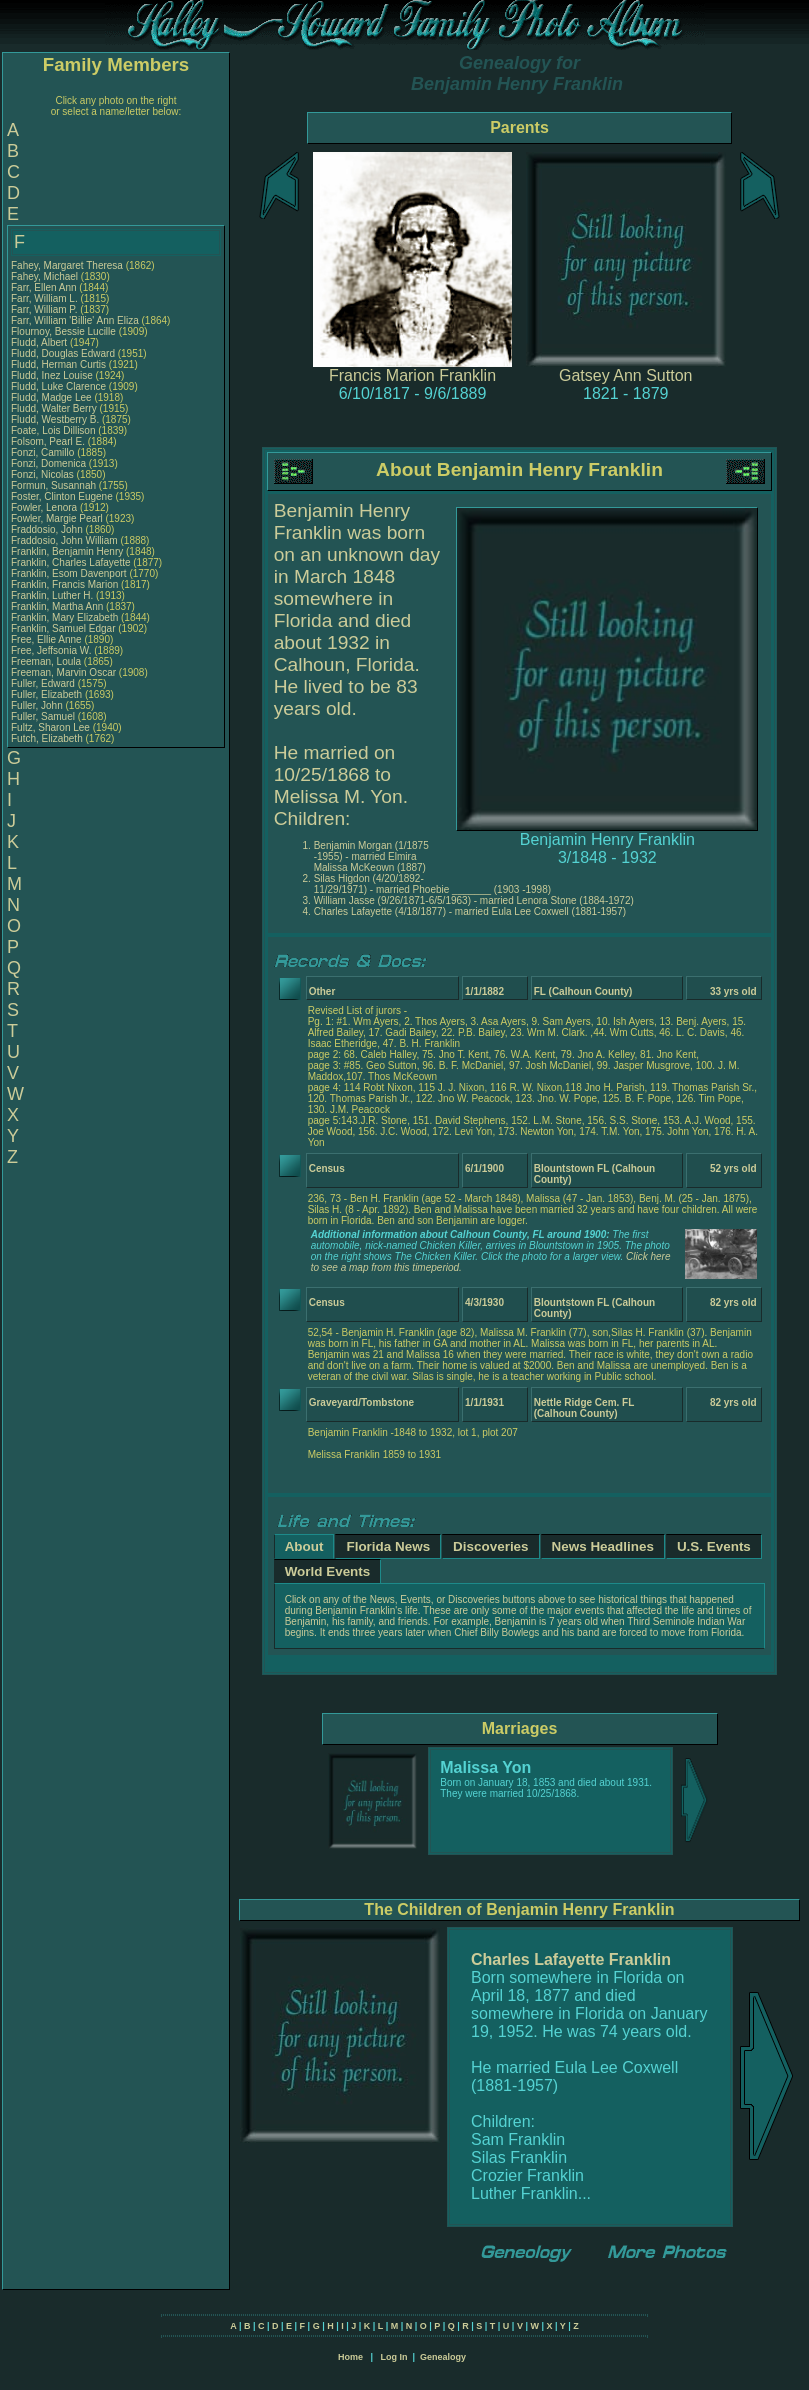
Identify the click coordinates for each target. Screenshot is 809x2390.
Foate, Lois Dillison (53, 430)
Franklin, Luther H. (52, 595)
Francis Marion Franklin (412, 375)
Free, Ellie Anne (46, 639)
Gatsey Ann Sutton (625, 375)
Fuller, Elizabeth (48, 694)
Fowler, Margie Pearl (57, 518)
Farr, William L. (44, 298)
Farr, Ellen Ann (44, 287)
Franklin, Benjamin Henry (67, 551)
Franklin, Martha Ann (57, 606)
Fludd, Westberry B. (55, 419)
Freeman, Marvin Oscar (63, 672)
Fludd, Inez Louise (52, 375)
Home (350, 2357)
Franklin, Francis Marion (64, 584)
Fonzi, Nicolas (44, 474)
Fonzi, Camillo (44, 452)
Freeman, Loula (47, 661)
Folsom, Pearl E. (48, 441)
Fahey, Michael (46, 276)
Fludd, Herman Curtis (58, 364)
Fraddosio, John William (64, 540)
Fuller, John (38, 705)
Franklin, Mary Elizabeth (64, 617)
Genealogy (443, 2357)
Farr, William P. (44, 309)
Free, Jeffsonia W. (51, 650)
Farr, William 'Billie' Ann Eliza (75, 320)
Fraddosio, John (48, 529)
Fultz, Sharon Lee (50, 727)
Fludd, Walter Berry (54, 408)
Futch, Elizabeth (48, 738)
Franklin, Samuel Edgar (63, 628)
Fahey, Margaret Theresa (67, 265)
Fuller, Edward (44, 683)
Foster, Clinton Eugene (62, 496)
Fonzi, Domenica (50, 463)
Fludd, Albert (40, 342)
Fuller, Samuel (44, 716)
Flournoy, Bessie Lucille (63, 331)
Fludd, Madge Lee (51, 397)
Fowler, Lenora (45, 507)
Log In (393, 2357)
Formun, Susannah (55, 485)
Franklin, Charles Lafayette (71, 562)
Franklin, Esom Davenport (69, 573)
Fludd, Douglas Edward (63, 353)
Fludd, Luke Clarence (58, 386)
